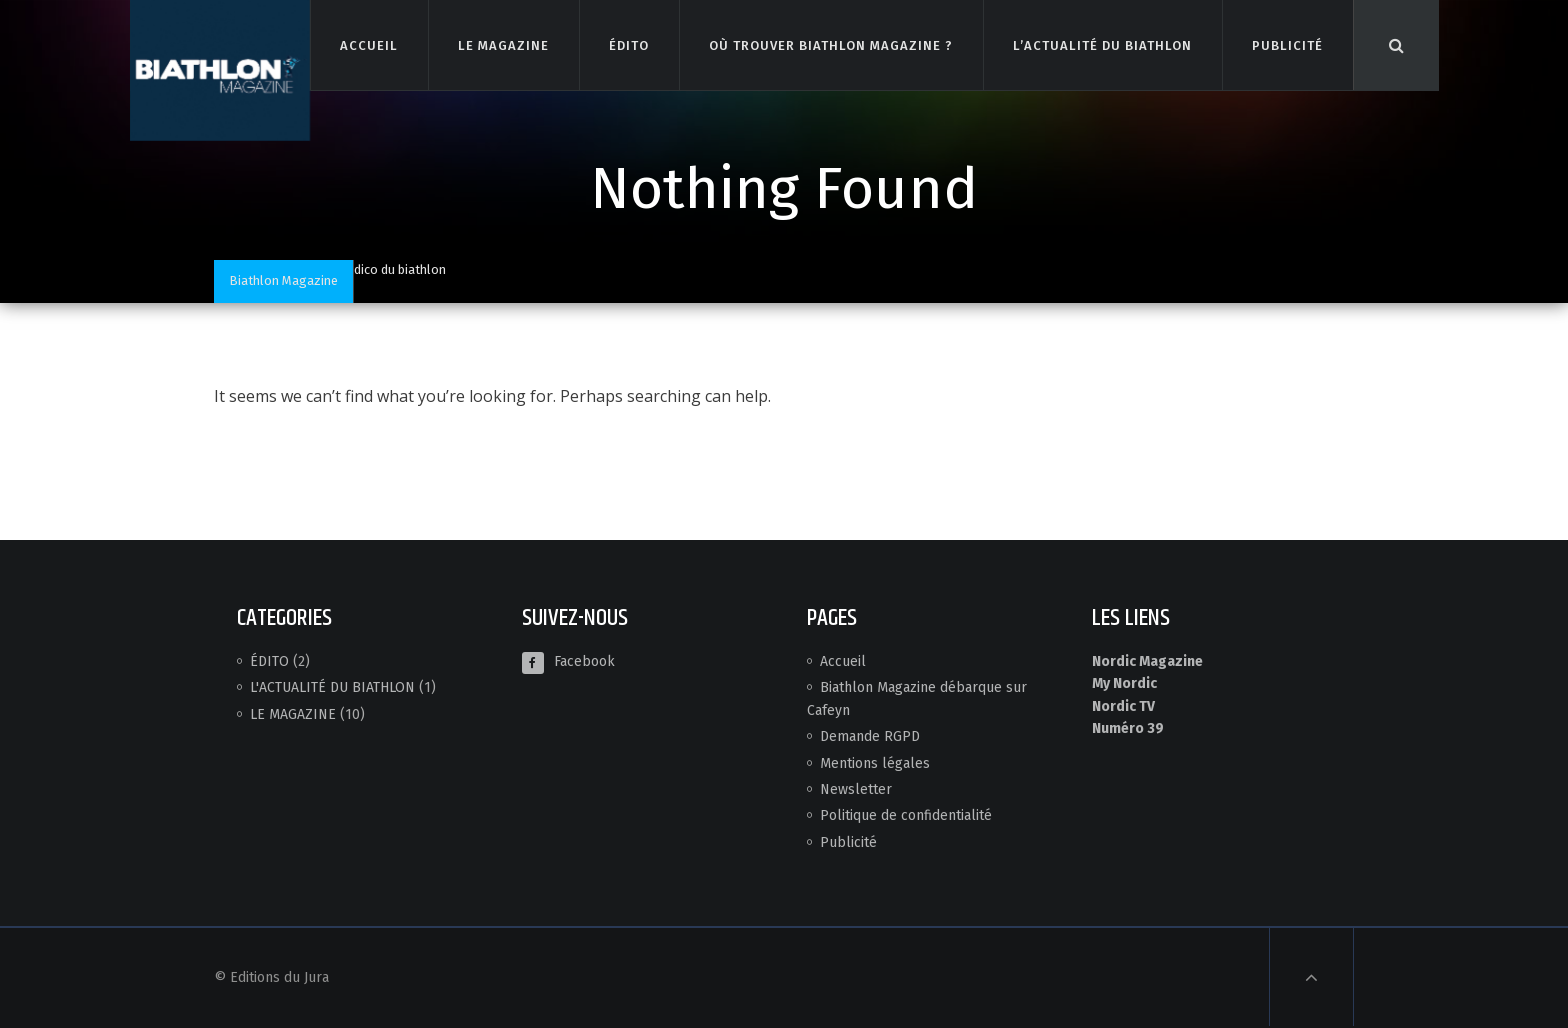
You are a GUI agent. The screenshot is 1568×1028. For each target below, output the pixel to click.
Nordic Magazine (1147, 661)
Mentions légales (875, 763)
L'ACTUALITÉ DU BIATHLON (332, 687)
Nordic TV (1123, 706)
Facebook (568, 661)
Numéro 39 (1128, 728)
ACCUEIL (368, 44)
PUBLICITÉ (1287, 44)
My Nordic (1124, 683)
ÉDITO (628, 44)
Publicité (848, 842)
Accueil (843, 661)
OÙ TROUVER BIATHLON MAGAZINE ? (830, 44)
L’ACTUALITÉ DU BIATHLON (1102, 44)
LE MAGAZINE (503, 44)
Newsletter (856, 789)
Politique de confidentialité (906, 815)
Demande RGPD (870, 736)
